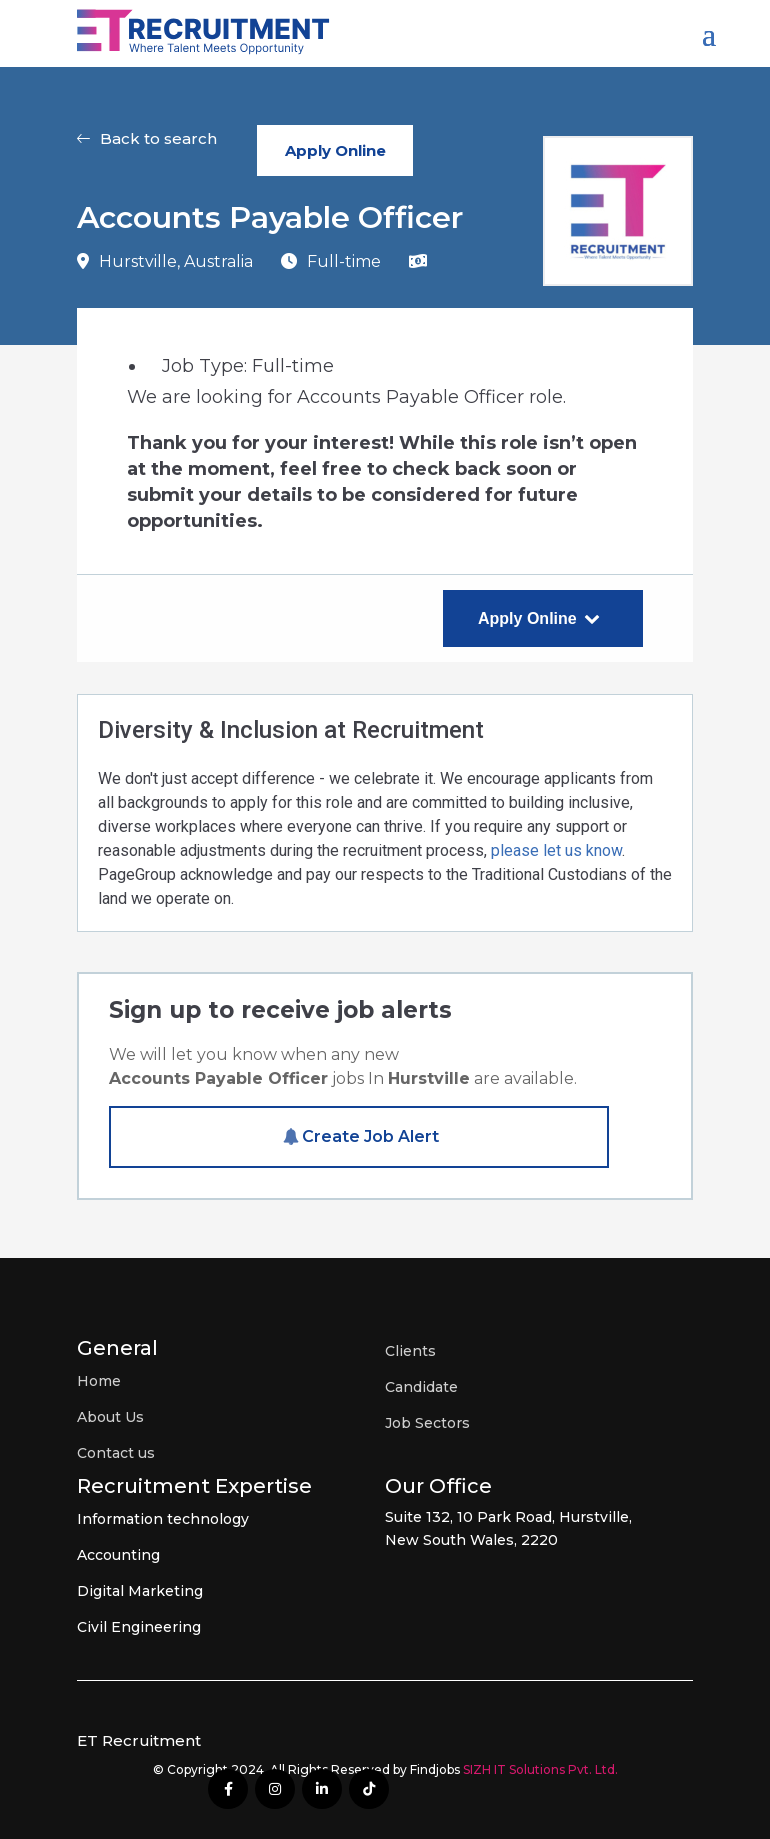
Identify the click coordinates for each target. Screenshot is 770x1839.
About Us (110, 1417)
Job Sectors (427, 1423)
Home (99, 1381)
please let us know (556, 850)
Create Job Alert (370, 1136)
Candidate (421, 1387)
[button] (147, 150)
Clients (410, 1351)
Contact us (116, 1453)
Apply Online (335, 150)
